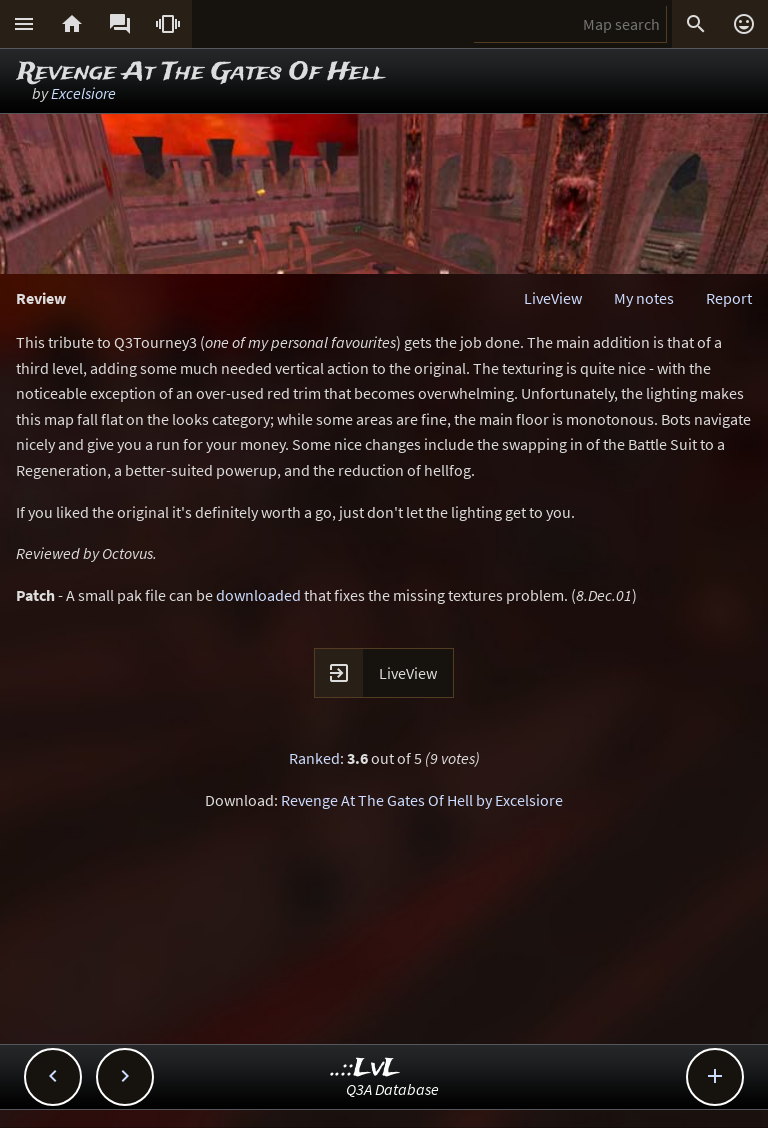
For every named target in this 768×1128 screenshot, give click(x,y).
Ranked (314, 758)
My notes (644, 298)
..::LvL (365, 1068)
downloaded (258, 595)
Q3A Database (392, 1089)
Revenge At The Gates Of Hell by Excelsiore (422, 800)
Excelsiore (83, 93)
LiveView (553, 298)
